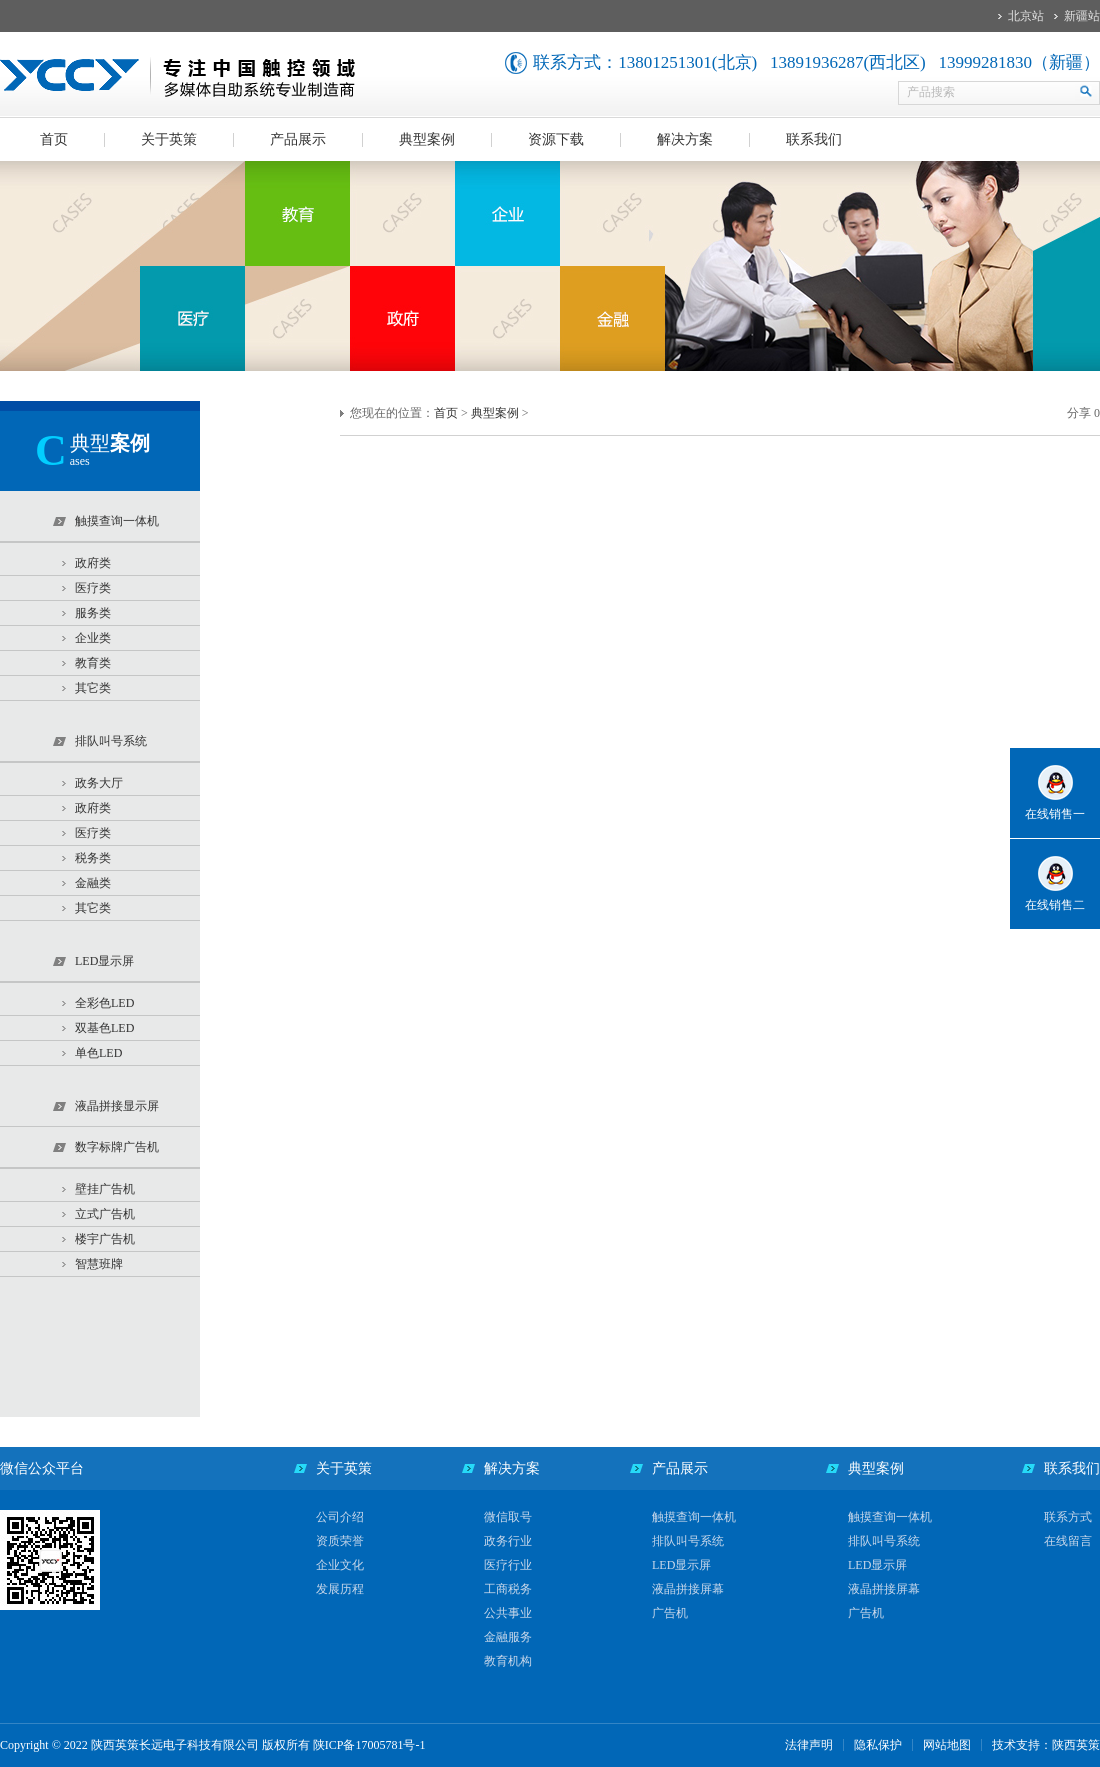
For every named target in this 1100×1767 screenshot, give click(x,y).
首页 (54, 139)
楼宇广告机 (105, 1239)
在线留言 (1068, 1541)
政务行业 (508, 1541)
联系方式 (1068, 1517)
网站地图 (947, 1745)
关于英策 (169, 139)
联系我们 (814, 139)
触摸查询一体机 (694, 1517)
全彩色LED (104, 1003)
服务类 (93, 613)
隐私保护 (878, 1745)
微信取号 (508, 1517)
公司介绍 (340, 1517)
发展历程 (340, 1589)
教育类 (93, 663)
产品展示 (298, 139)
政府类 (93, 563)
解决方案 (685, 139)
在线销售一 (1055, 814)
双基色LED (104, 1028)
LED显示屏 (681, 1565)
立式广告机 (105, 1214)
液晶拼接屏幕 (688, 1589)
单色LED (98, 1053)
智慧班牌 (99, 1264)
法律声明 (809, 1745)
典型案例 (427, 139)
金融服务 (508, 1637)
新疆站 (1082, 16)
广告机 (670, 1613)
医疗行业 (508, 1565)
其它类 (93, 688)
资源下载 (556, 139)
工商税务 (508, 1589)
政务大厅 (99, 783)
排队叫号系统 (688, 1541)
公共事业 (508, 1613)
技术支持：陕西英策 (1046, 1745)
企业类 (93, 638)
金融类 (93, 883)
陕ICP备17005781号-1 (369, 1745)
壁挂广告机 (105, 1189)
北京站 (1026, 16)
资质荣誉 (340, 1541)
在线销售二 (1055, 905)
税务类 (93, 858)
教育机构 (508, 1661)
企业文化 (340, 1565)
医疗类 (93, 588)
